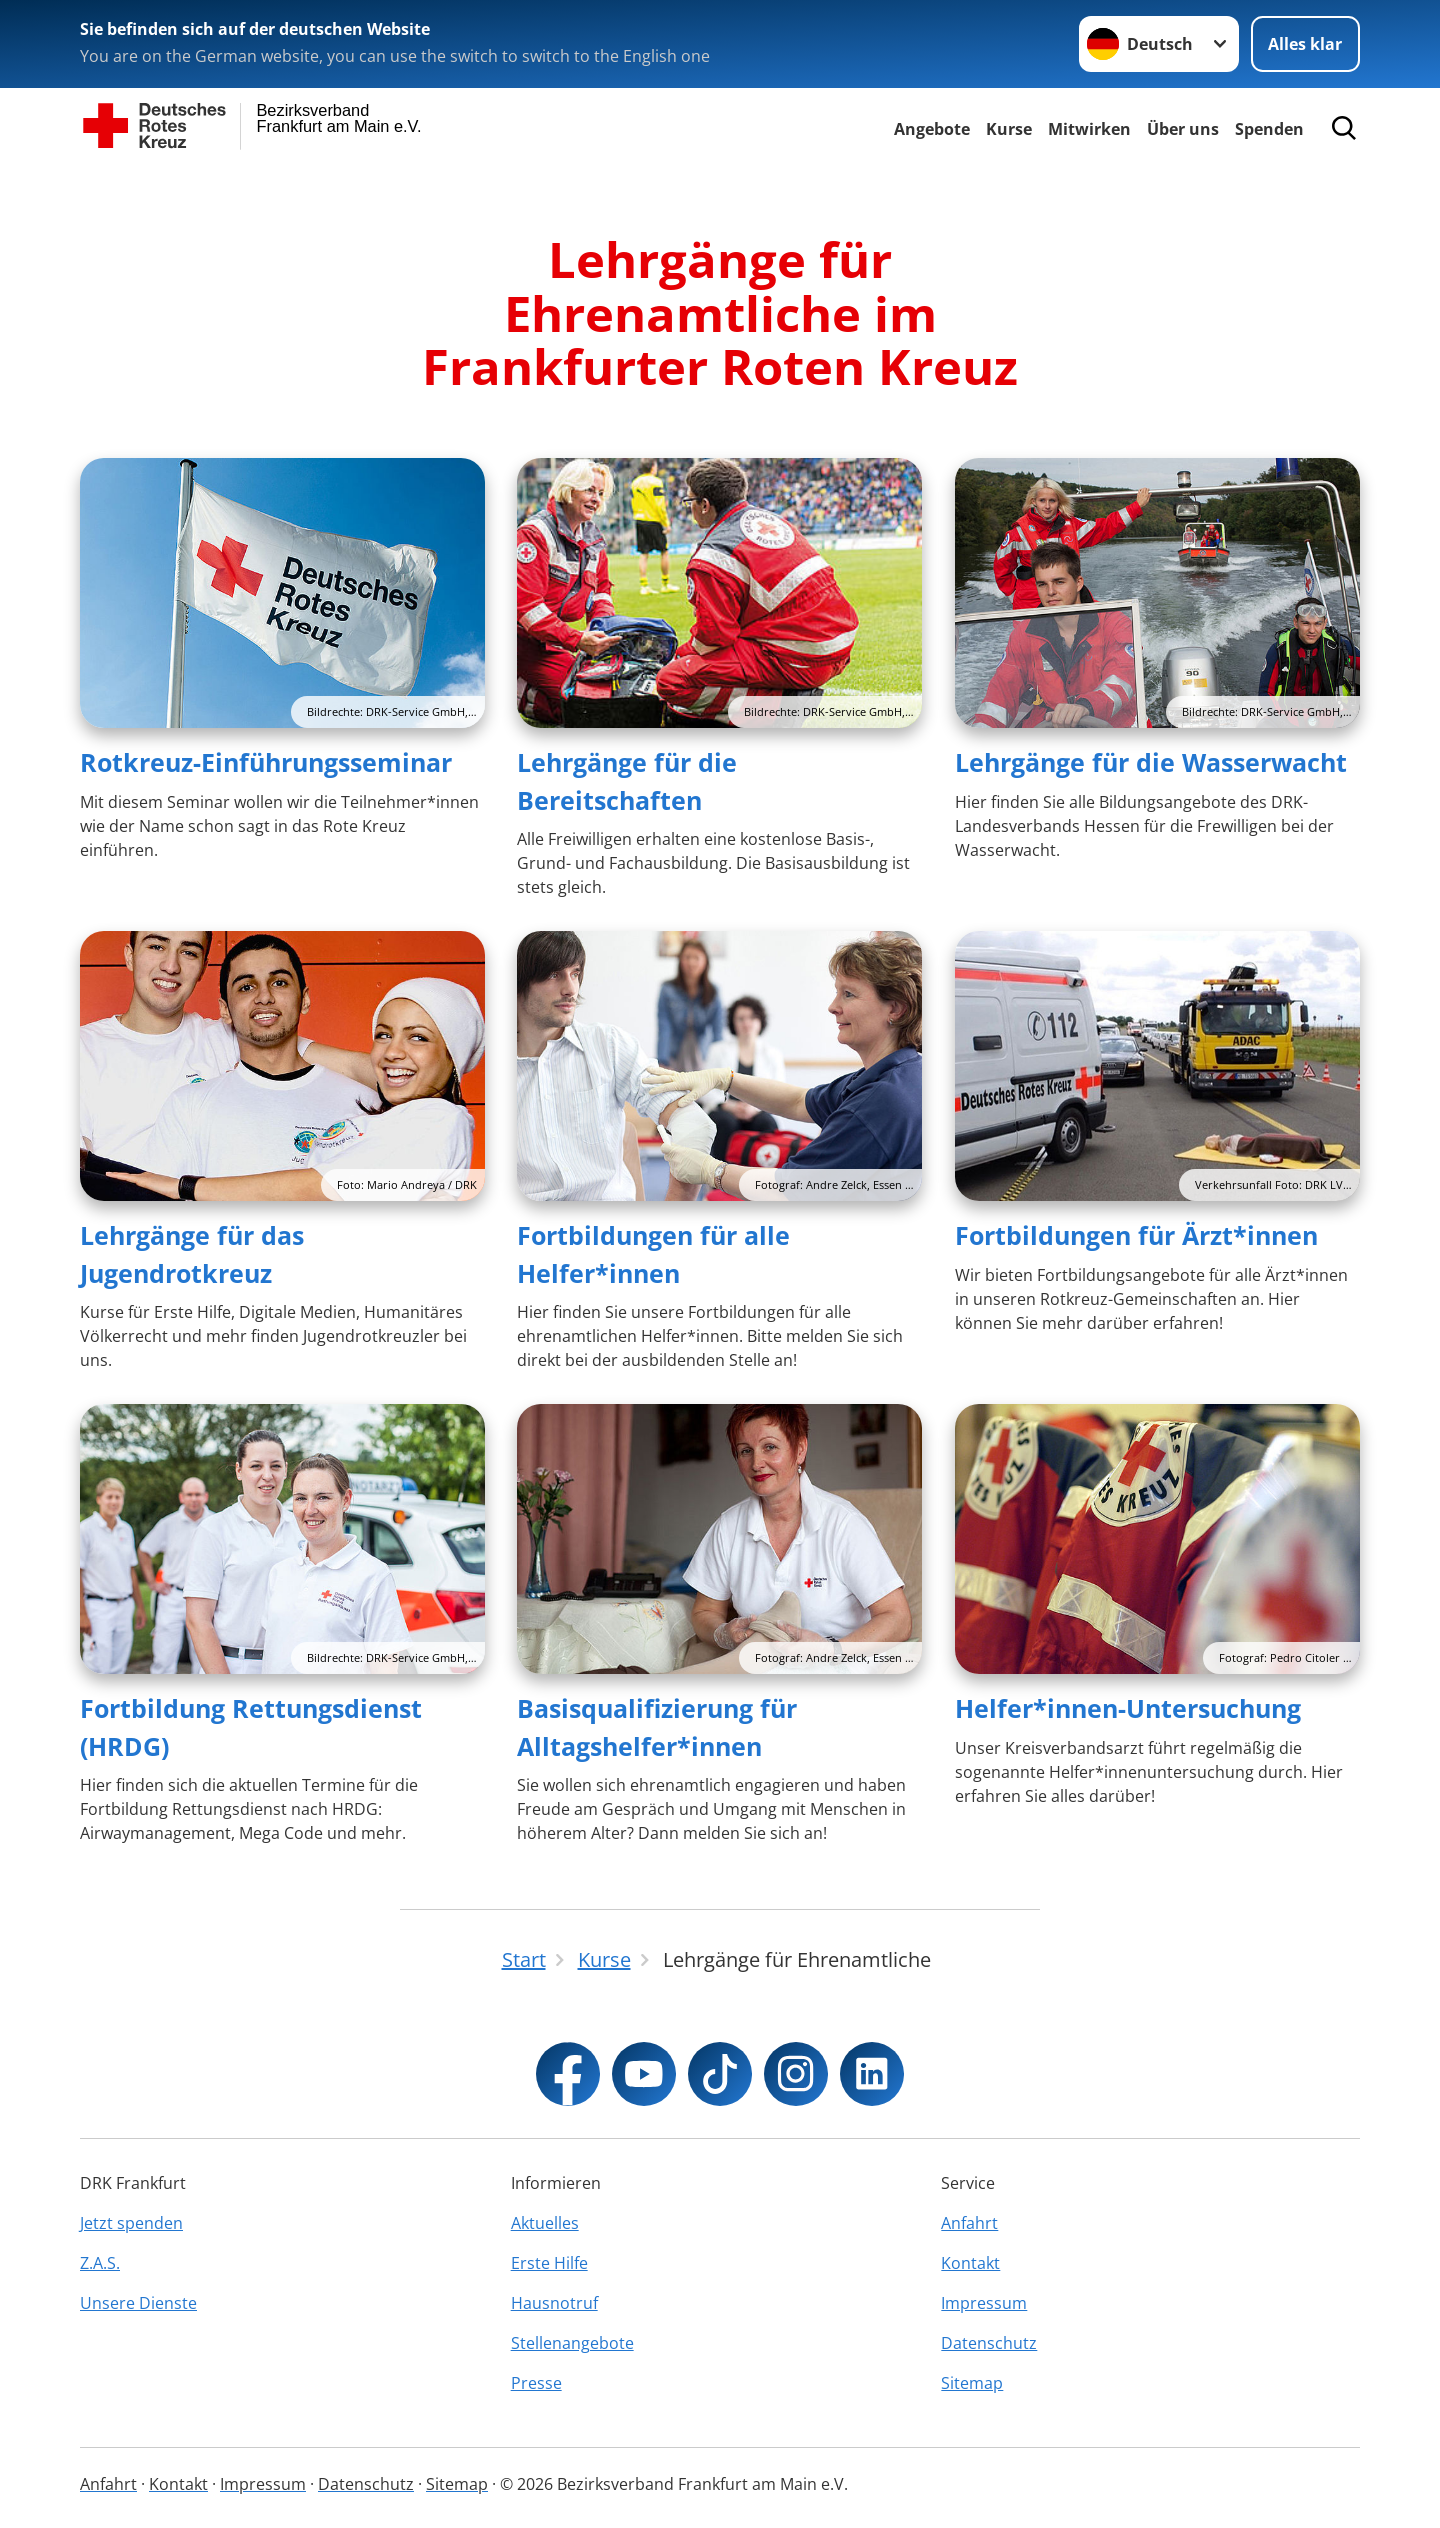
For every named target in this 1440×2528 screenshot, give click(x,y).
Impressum (984, 2303)
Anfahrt (969, 2223)
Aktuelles (545, 2223)
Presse (536, 2383)
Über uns (1183, 129)
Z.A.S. (100, 2263)
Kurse (1009, 129)
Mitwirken (1089, 129)
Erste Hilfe (549, 2263)
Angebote (932, 129)
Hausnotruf (554, 2303)
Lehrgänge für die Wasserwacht (1151, 762)
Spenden (1269, 129)
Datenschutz (989, 2343)
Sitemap (972, 2383)
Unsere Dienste (138, 2303)
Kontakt (970, 2263)
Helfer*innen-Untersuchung (1128, 1708)
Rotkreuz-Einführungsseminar (266, 762)
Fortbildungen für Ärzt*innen (1136, 1235)
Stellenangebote (572, 2343)
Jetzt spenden (131, 2223)
